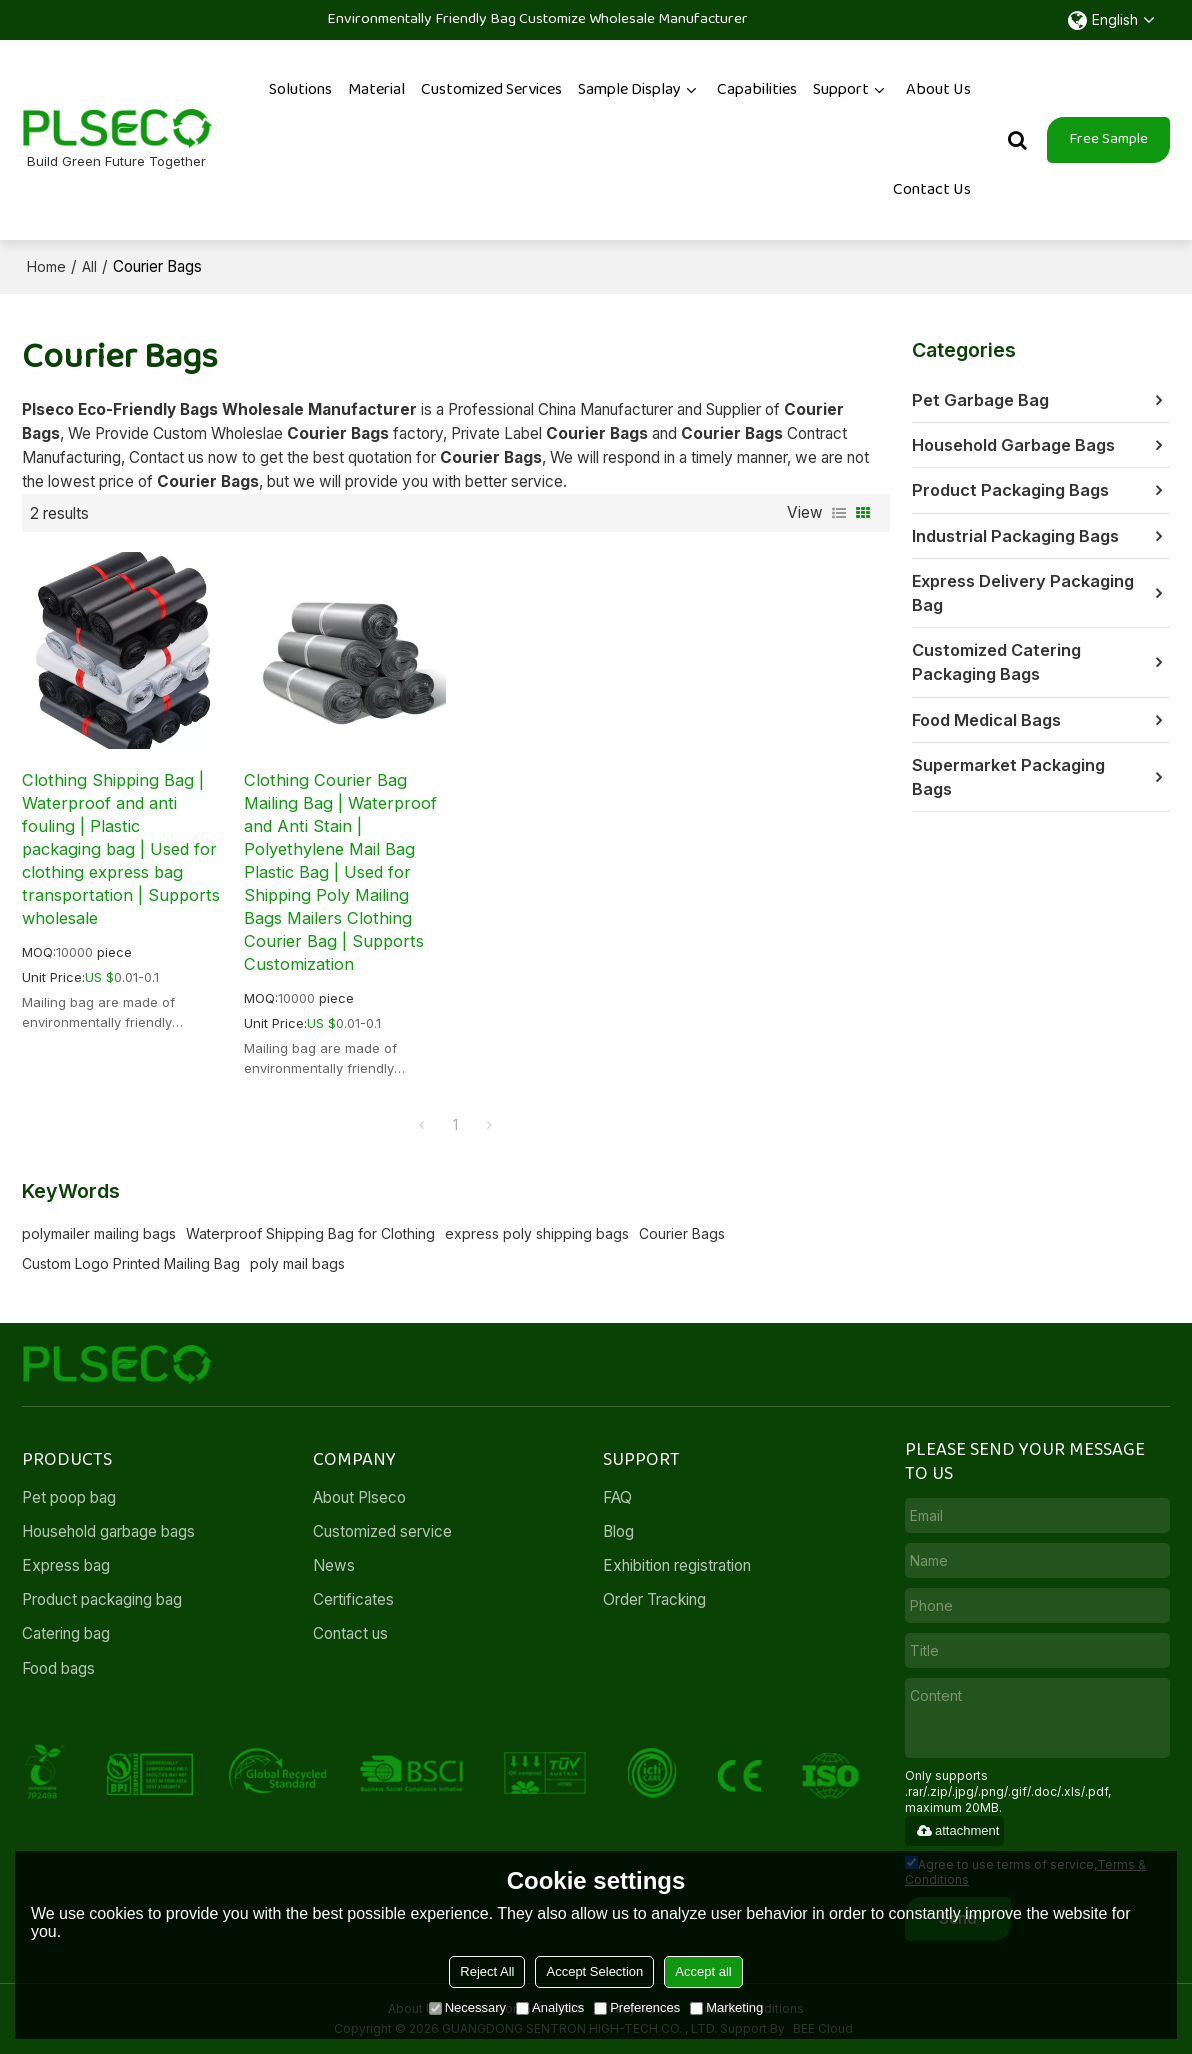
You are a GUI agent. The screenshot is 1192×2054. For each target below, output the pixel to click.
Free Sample (1108, 139)
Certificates (353, 1599)
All (89, 266)
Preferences (637, 2007)
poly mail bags (297, 1263)
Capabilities (757, 90)
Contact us (350, 1633)
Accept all (703, 1971)
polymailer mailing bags (99, 1233)
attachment (957, 1830)
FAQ (617, 1497)
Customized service (382, 1531)
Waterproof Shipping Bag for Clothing (310, 1233)
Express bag (66, 1565)
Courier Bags (682, 1233)
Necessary (467, 2007)
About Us (938, 90)
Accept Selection (594, 1971)
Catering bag (66, 1633)
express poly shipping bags (537, 1233)
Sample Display (629, 90)
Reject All (487, 1971)
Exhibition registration (677, 1565)
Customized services (491, 90)
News (334, 1565)
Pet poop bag (69, 1497)
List (839, 513)
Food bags (58, 1668)
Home (46, 266)
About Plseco (359, 1497)
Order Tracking (654, 1599)
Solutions (300, 90)
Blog (618, 1531)
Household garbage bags (108, 1531)
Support (841, 90)
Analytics (550, 2007)
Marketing (726, 2007)
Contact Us (932, 190)
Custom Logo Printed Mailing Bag (131, 1263)
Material (376, 90)
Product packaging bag (102, 1599)
